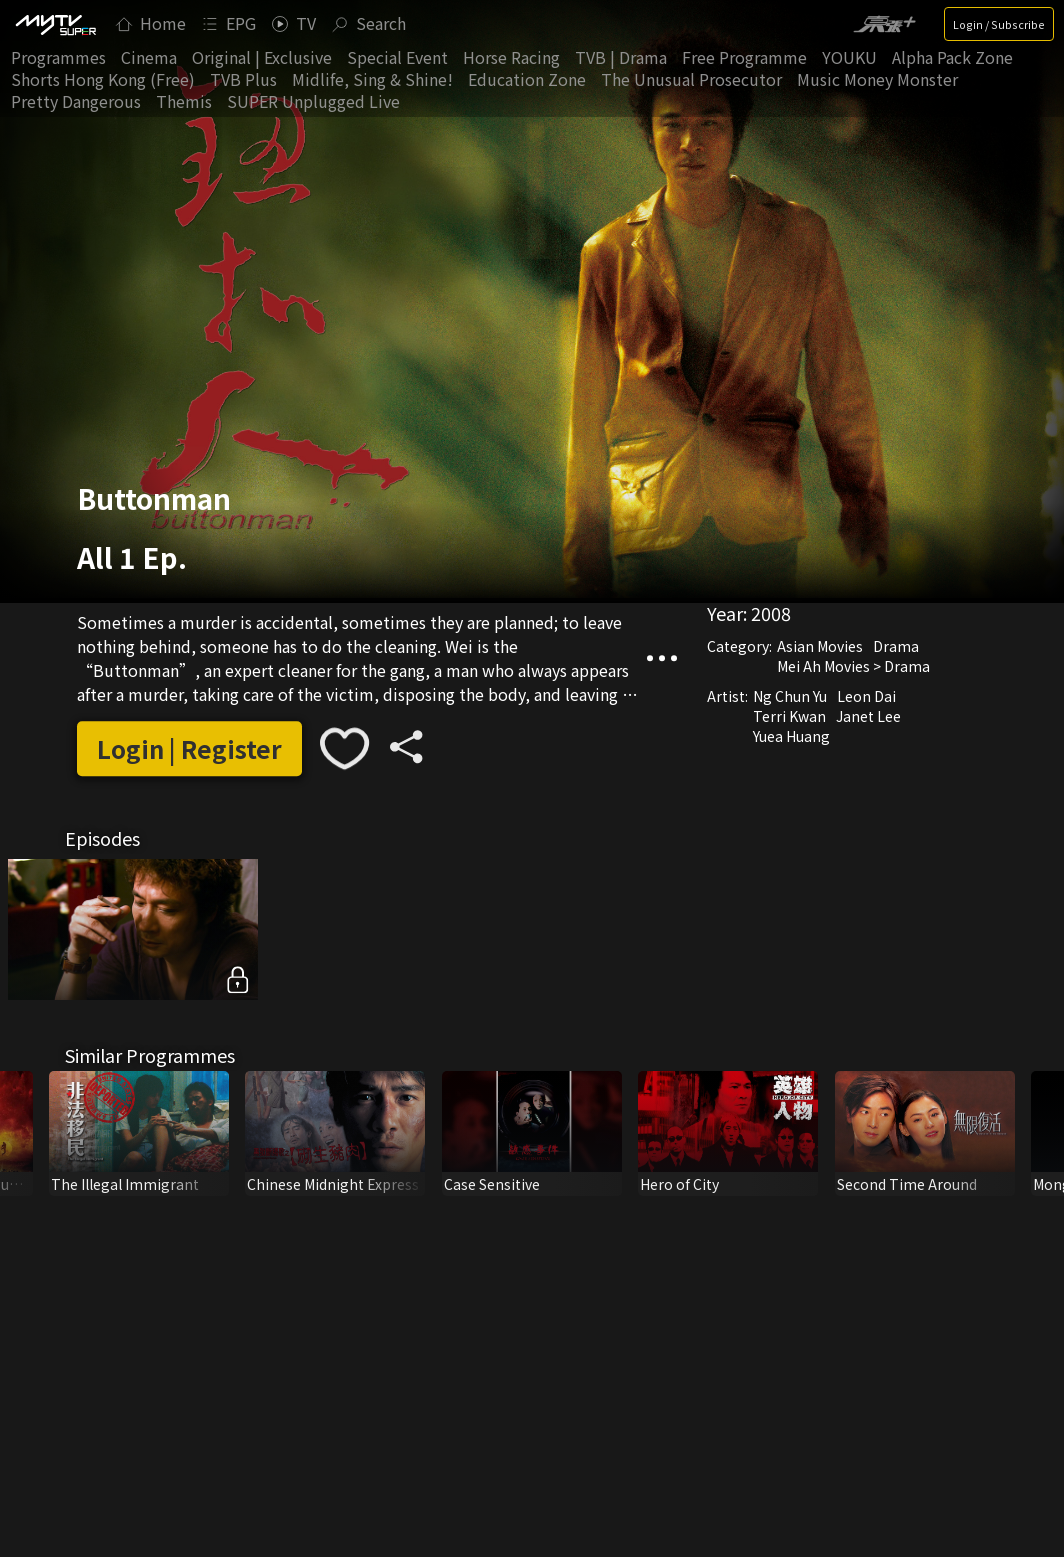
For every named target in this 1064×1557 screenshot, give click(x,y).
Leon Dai (866, 696)
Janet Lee (868, 716)
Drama (896, 646)
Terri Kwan (789, 716)
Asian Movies (820, 646)
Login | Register (189, 748)
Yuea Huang (791, 736)
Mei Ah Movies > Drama (853, 666)
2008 (771, 613)
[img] (55, 24)
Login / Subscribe (999, 24)
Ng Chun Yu (790, 696)
